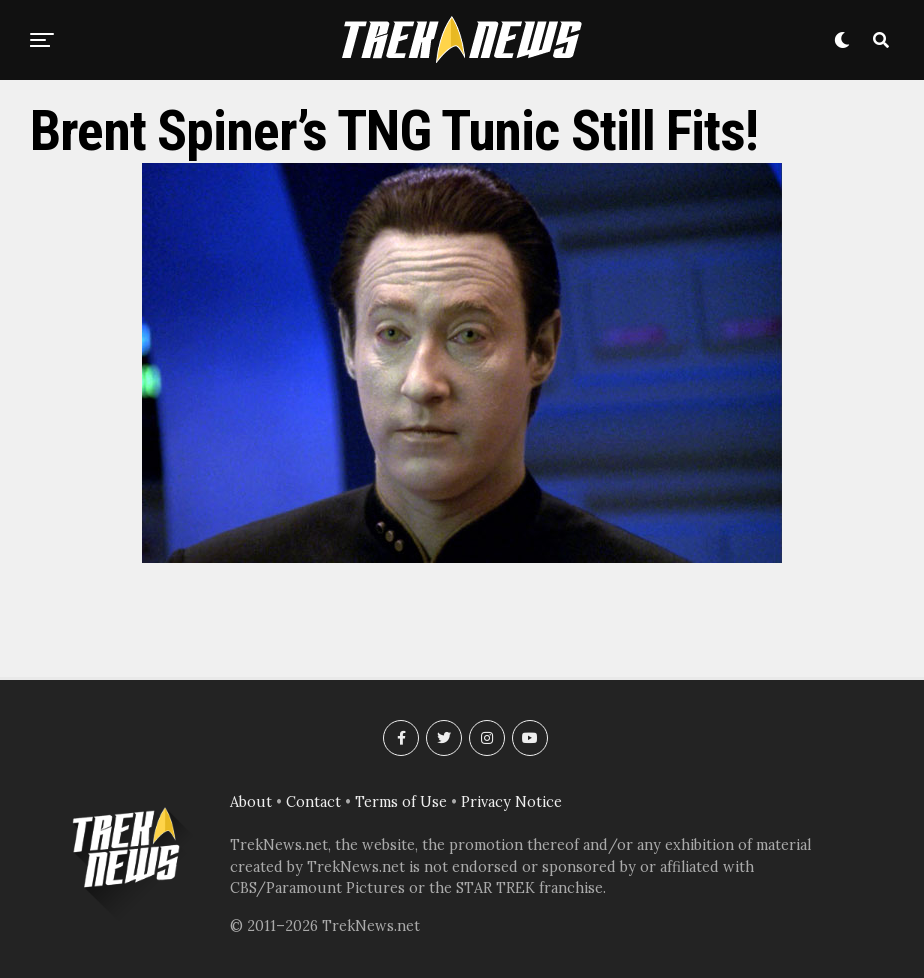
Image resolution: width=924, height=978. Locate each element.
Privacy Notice (511, 802)
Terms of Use (401, 802)
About (251, 802)
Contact (313, 802)
